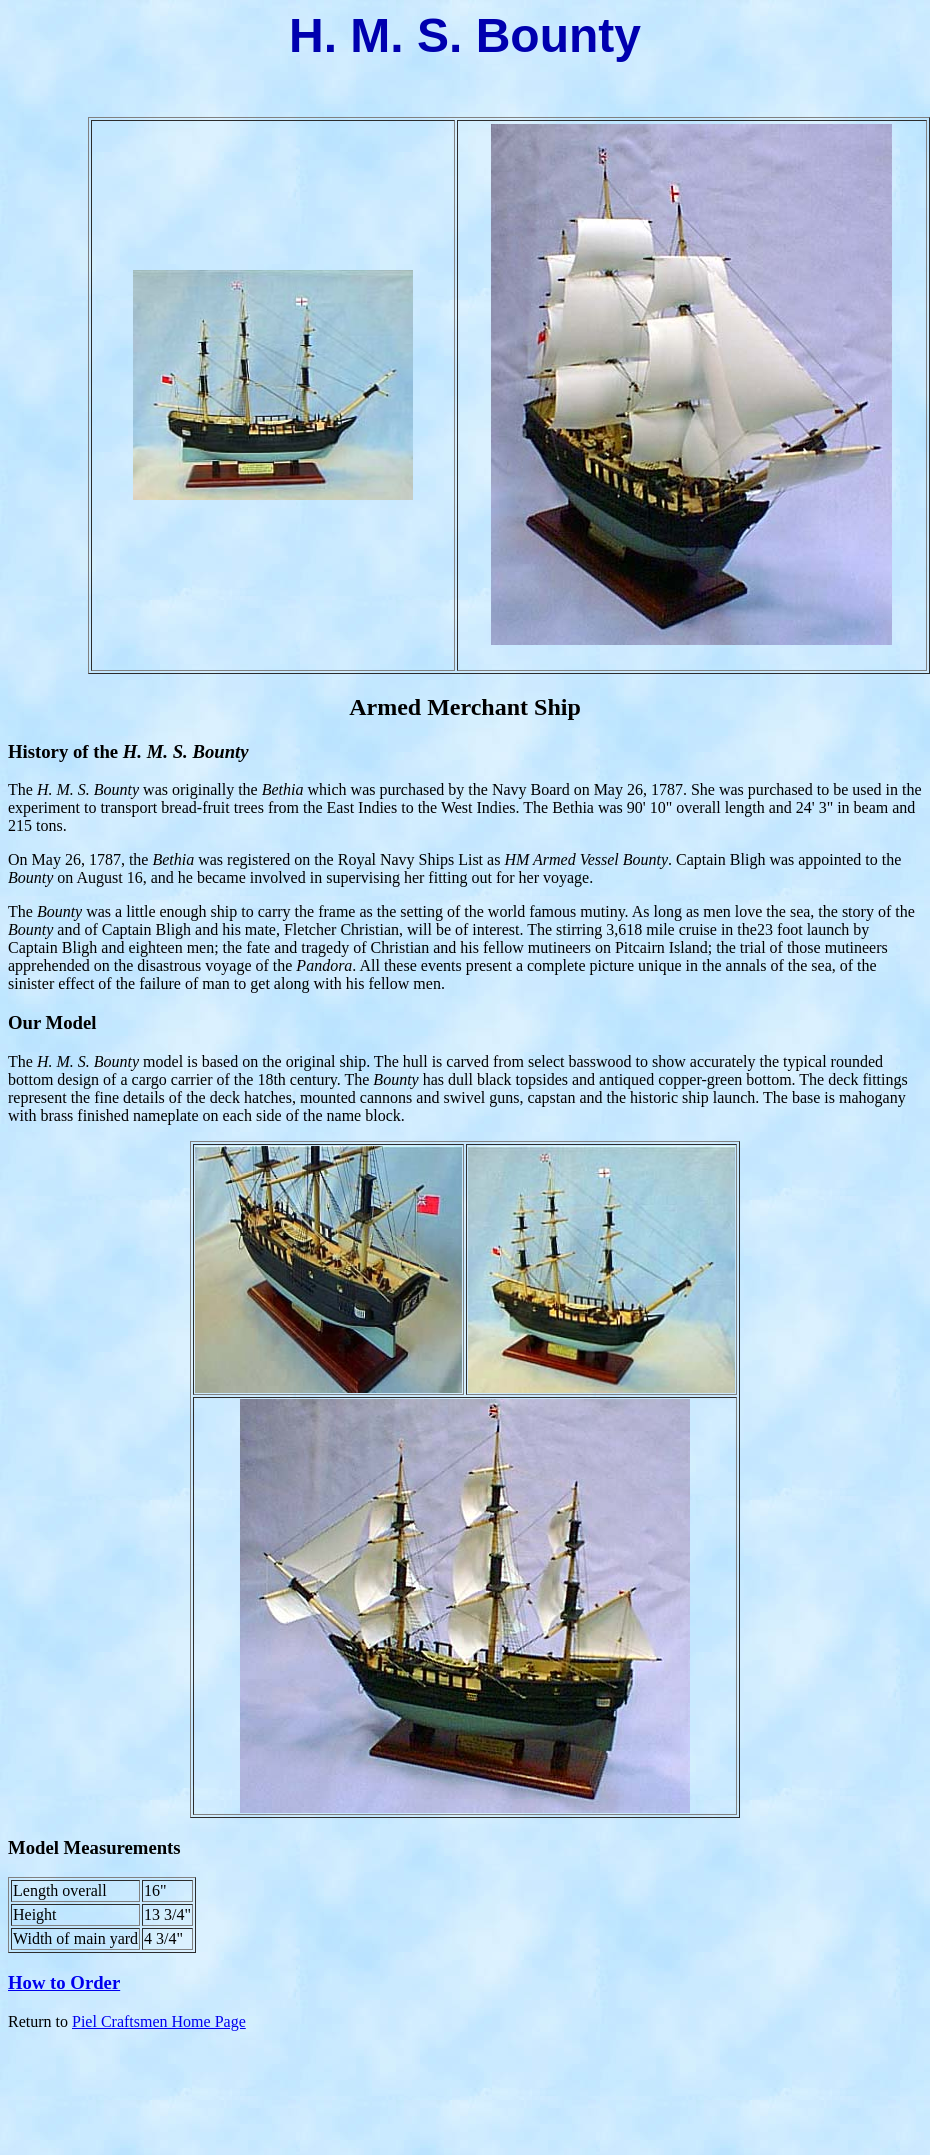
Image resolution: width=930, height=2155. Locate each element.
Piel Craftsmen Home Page (159, 2021)
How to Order (64, 1982)
